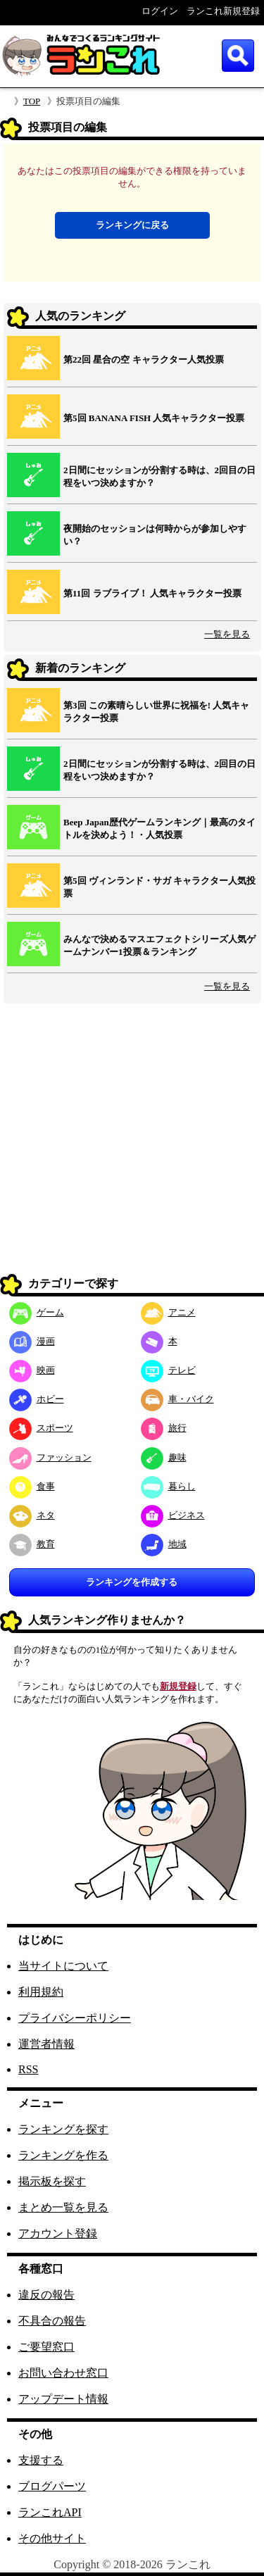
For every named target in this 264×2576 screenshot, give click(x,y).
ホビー (36, 1399)
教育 (32, 1544)
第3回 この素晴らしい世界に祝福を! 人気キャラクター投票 (156, 711)
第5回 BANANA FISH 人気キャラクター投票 (154, 418)
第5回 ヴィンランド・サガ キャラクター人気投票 (159, 887)
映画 (32, 1370)
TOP (31, 101)
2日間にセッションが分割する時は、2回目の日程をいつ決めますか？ (159, 476)
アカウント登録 (57, 2233)
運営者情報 (46, 2044)
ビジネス (173, 1515)
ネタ (32, 1515)
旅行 (164, 1428)
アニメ (168, 1312)
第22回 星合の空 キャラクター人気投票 (143, 359)
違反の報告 (46, 2295)
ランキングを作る (63, 2155)
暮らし (168, 1486)
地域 (164, 1544)
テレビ (168, 1370)
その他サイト (52, 2538)
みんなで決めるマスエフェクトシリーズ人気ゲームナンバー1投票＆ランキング (159, 945)
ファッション (50, 1457)
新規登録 (178, 1686)
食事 (32, 1486)
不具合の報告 (52, 2321)
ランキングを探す (63, 2129)
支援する (40, 2460)
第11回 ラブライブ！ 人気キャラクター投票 (152, 593)
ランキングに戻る (132, 225)
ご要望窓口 (46, 2347)
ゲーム (36, 1312)
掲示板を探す (52, 2181)
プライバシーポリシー (74, 2018)
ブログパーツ (52, 2486)
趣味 (164, 1457)
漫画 (32, 1341)
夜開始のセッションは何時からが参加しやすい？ (154, 534)
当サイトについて (63, 1966)
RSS (28, 2069)
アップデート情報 (63, 2399)
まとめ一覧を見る (63, 2207)
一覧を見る (227, 634)
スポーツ (41, 1428)
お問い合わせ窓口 (63, 2373)
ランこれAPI (50, 2512)
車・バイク (177, 1399)
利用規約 (40, 1992)
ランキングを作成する (131, 1582)
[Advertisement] (132, 1139)
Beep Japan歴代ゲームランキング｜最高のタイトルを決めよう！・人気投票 (159, 828)
